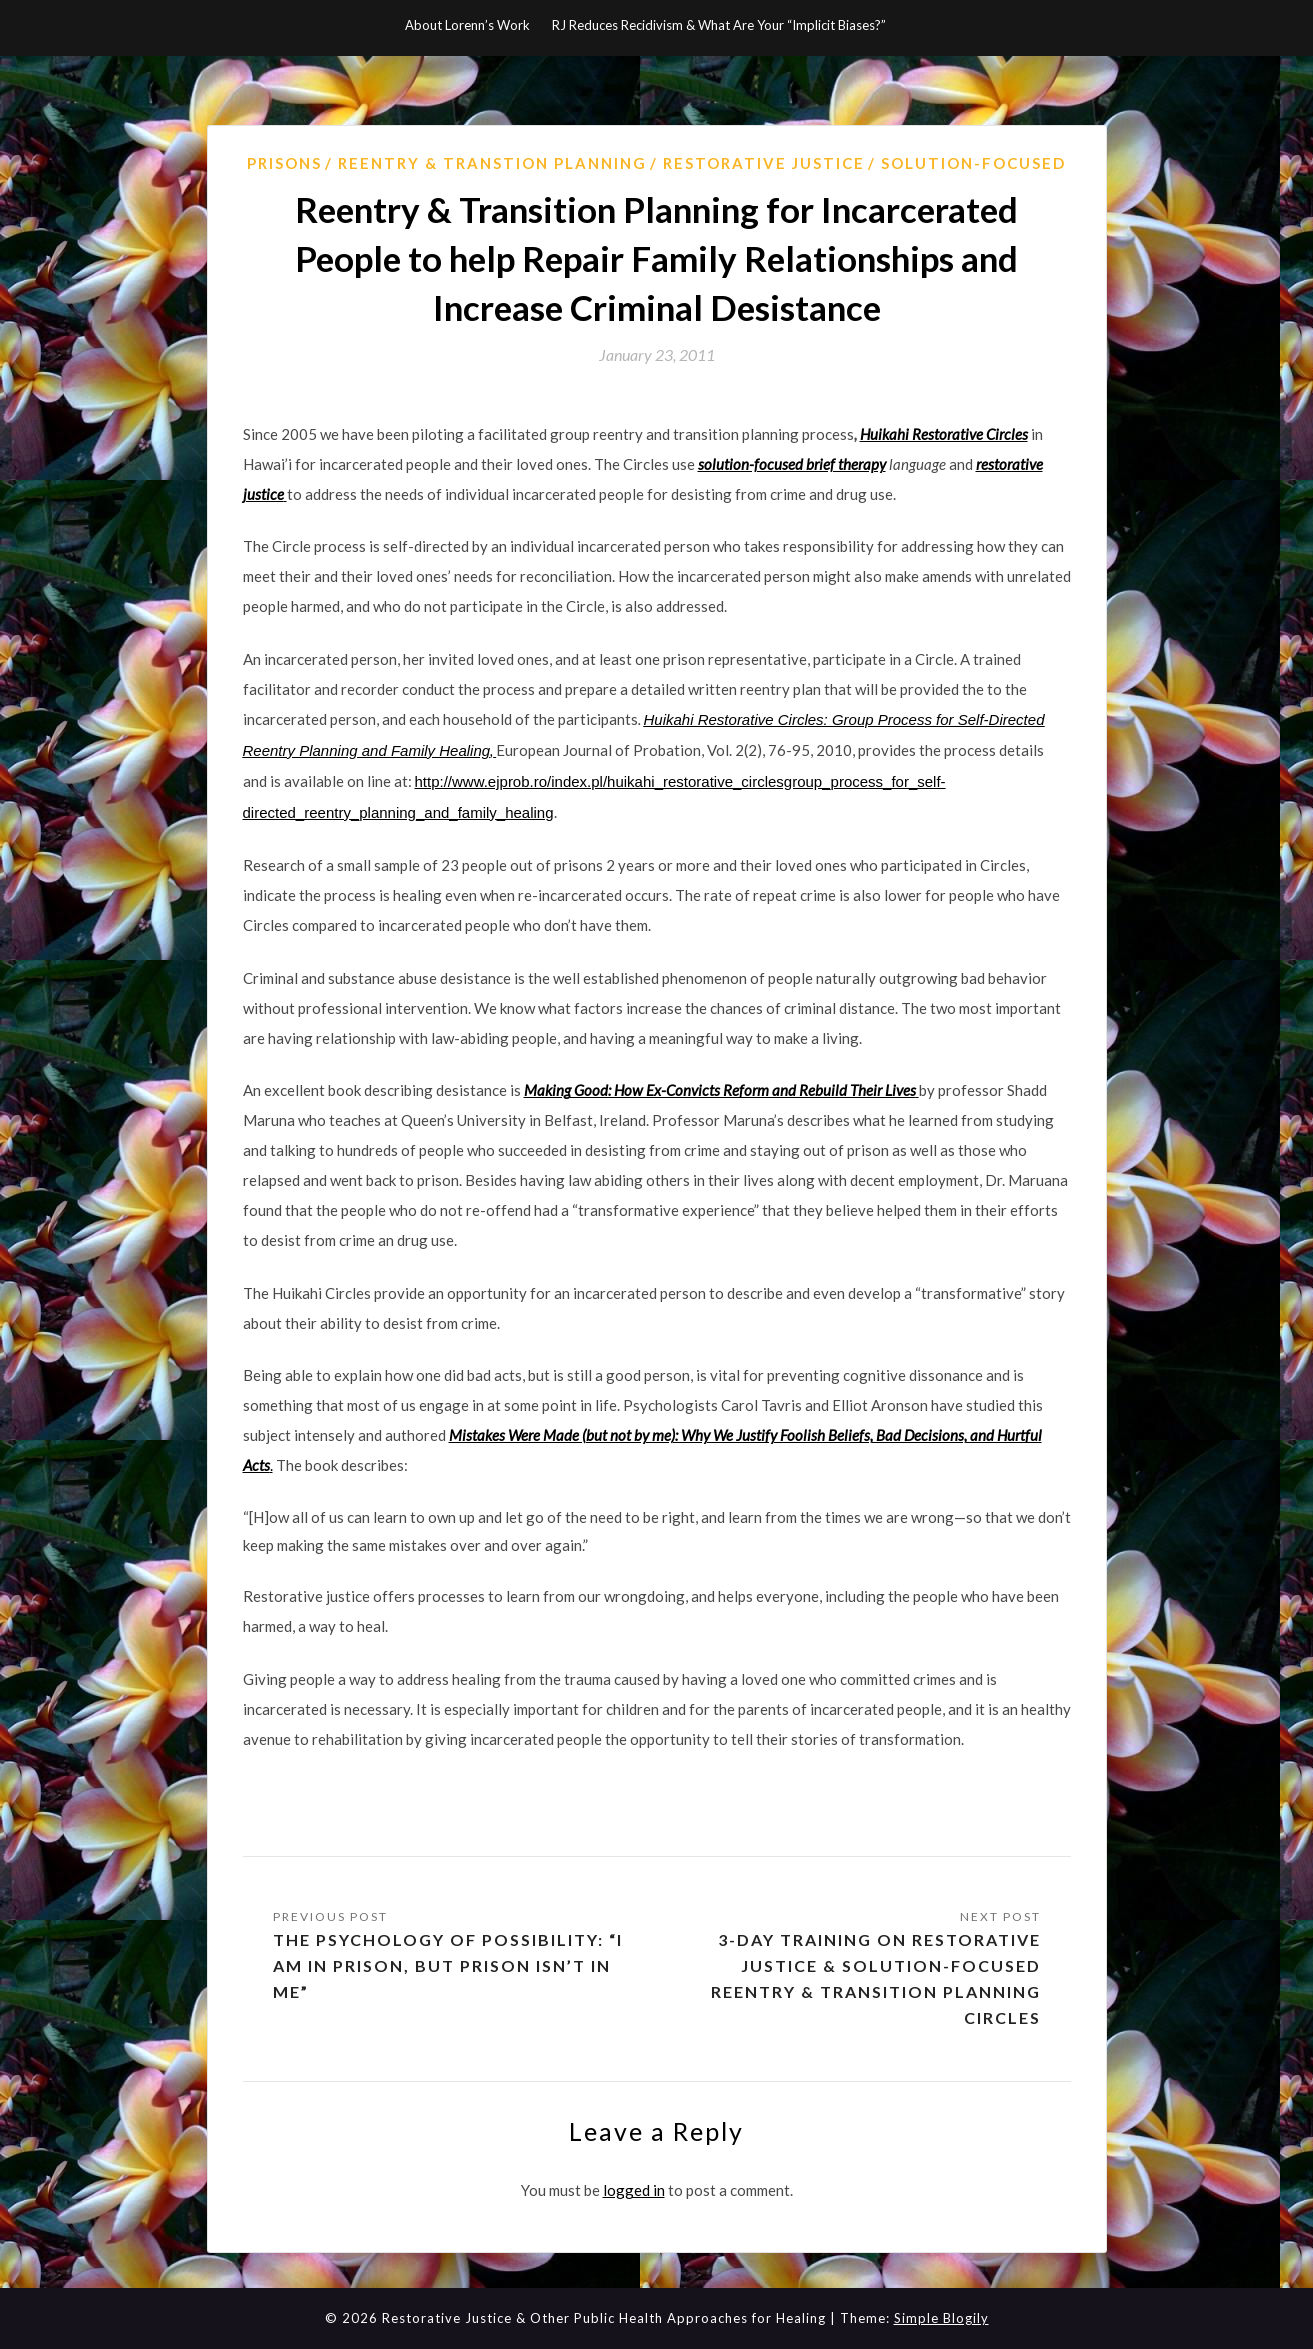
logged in (634, 2190)
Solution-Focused (973, 163)
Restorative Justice (764, 163)
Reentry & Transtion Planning (492, 163)
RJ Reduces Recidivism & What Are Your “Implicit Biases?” (719, 25)
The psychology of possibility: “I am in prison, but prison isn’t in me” (448, 1965)
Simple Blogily (941, 2318)
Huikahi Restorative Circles (944, 434)
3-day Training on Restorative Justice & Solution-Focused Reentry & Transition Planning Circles (876, 1978)
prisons (284, 163)
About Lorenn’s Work (467, 25)
